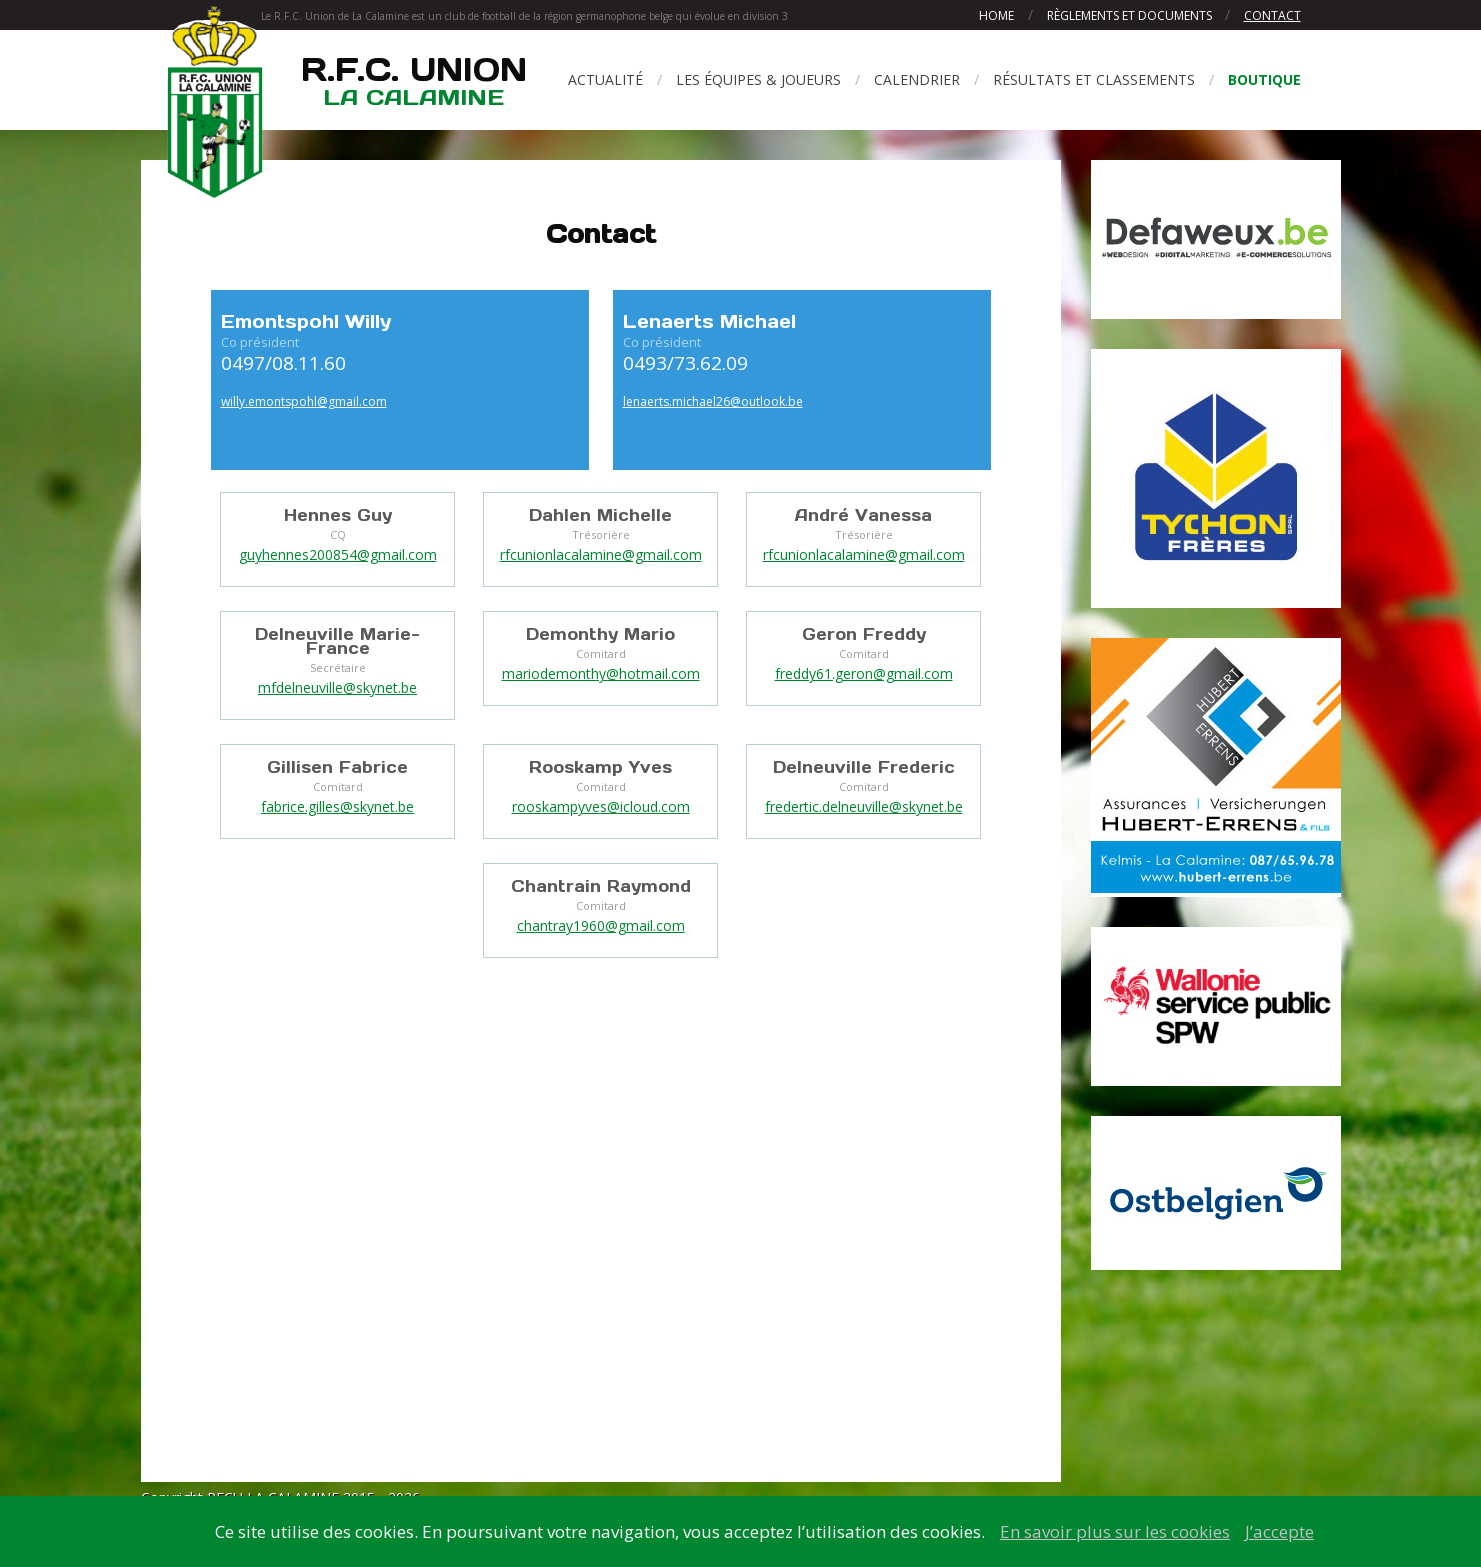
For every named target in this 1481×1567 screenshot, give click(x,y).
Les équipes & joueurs (758, 79)
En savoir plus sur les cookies (1115, 1531)
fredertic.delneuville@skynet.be (864, 806)
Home (996, 15)
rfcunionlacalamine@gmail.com (601, 554)
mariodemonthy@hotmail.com (601, 673)
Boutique (1264, 79)
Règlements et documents (1131, 15)
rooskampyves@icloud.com (601, 806)
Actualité (605, 79)
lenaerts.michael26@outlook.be (713, 401)
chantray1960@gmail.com (601, 925)
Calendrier (917, 79)
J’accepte (1279, 1531)
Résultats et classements (1094, 79)
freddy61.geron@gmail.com (864, 673)
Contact (1272, 15)
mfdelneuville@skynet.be (337, 687)
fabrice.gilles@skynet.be (337, 806)
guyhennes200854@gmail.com (338, 554)
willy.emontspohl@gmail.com (304, 401)
